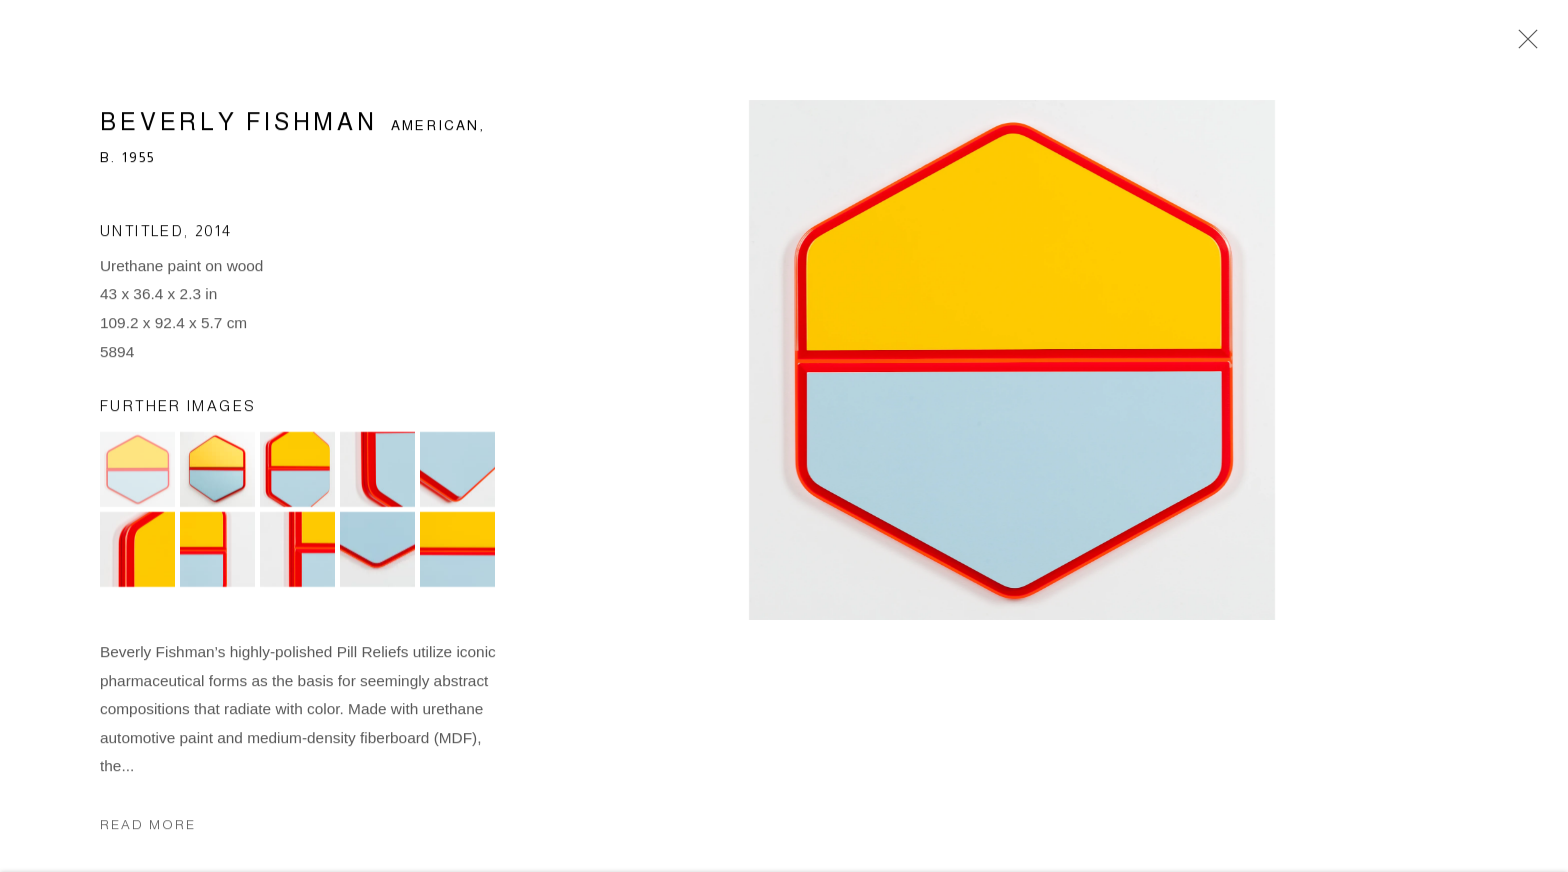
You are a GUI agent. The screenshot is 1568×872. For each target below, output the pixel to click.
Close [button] (1523, 45)
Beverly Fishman (239, 124)
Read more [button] (148, 827)
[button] (137, 472)
